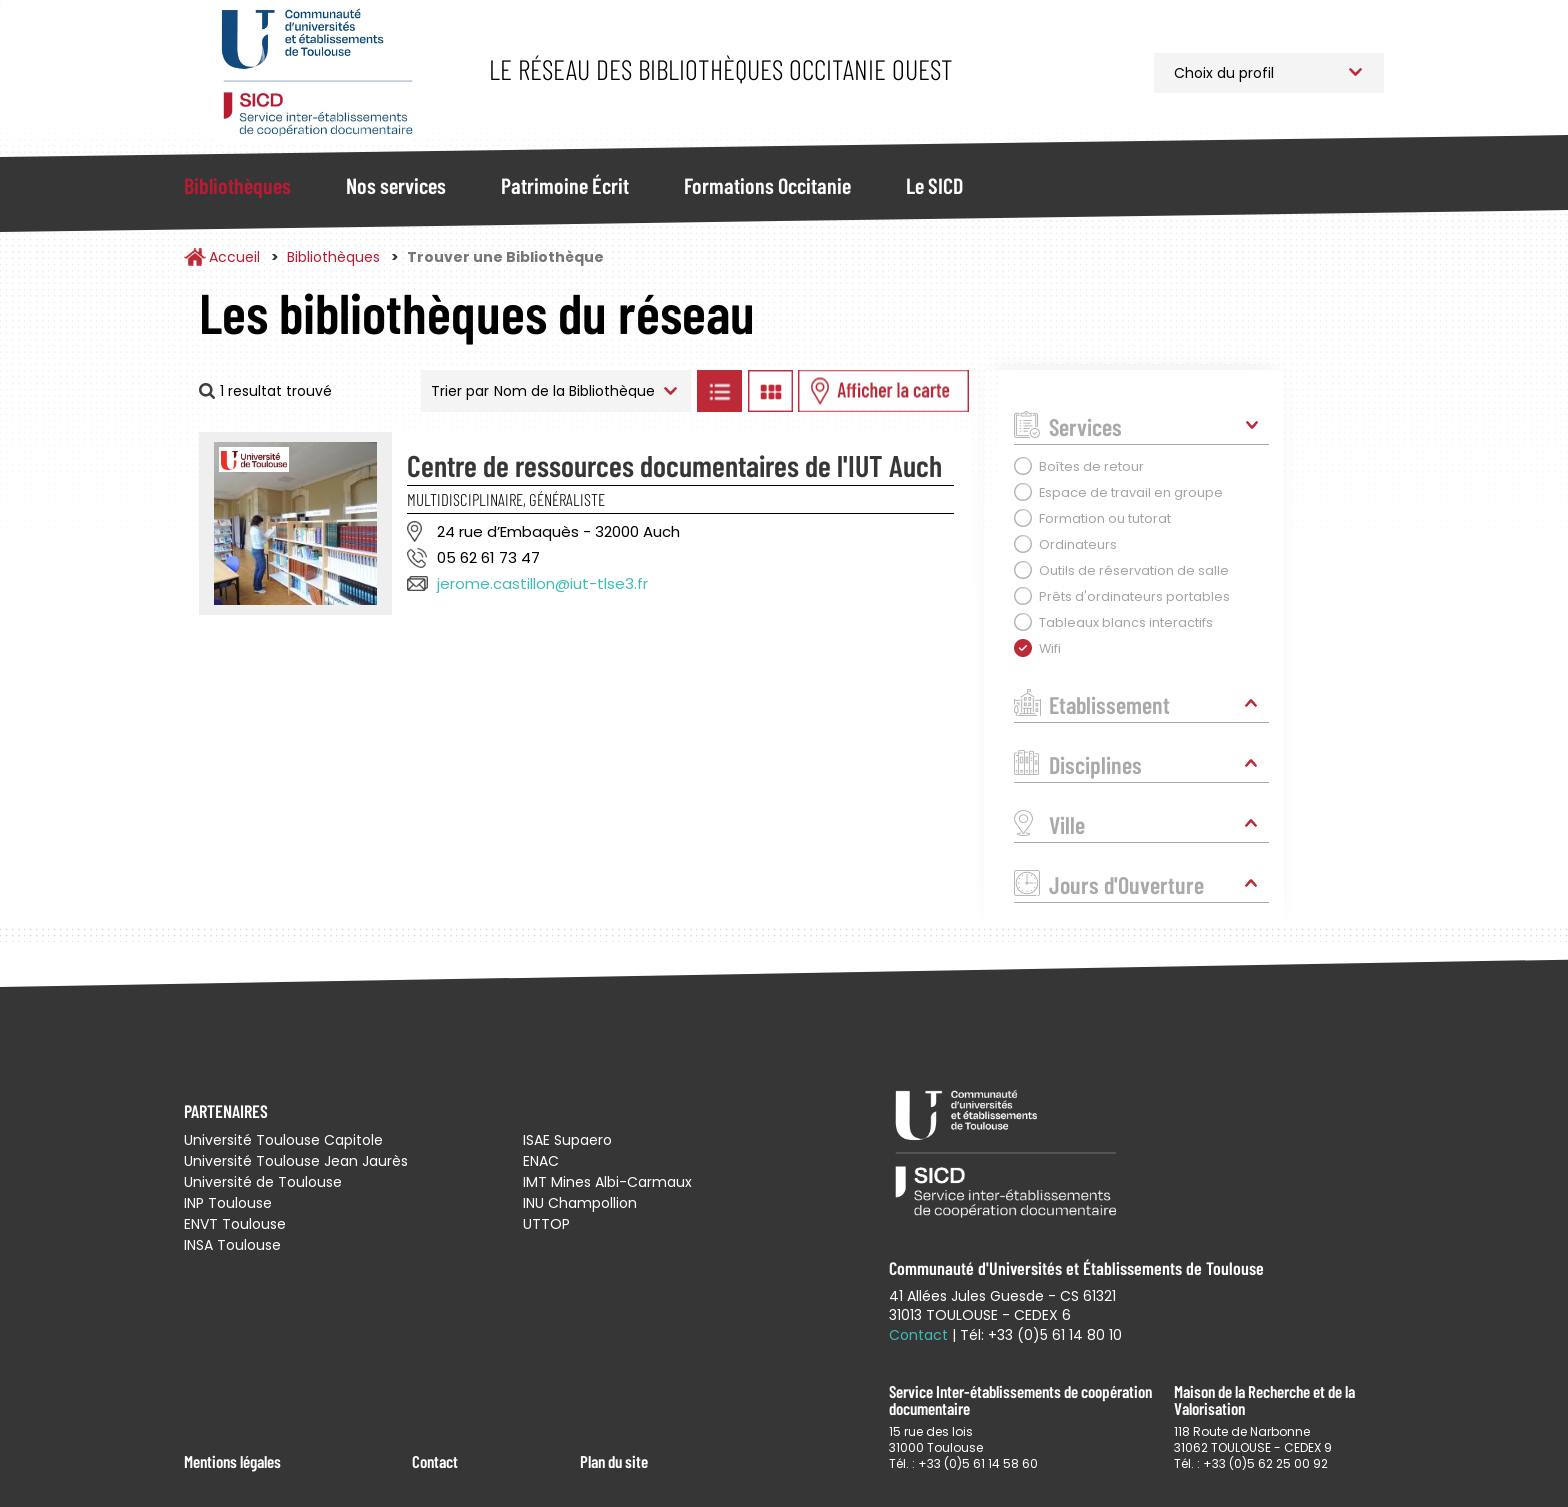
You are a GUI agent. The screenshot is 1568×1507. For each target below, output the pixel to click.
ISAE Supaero (567, 1140)
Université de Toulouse (263, 1182)
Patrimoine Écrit (565, 185)
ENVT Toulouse (235, 1224)
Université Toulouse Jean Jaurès (296, 1161)
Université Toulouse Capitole (283, 1140)
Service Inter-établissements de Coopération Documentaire (316, 72)
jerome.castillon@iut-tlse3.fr (542, 583)
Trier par (460, 391)
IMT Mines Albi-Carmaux (607, 1182)
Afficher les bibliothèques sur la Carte (883, 391)
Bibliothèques (237, 185)
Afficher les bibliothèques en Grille (770, 391)
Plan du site (614, 1461)
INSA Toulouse (232, 1245)
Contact (435, 1461)
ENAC (541, 1161)
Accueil (234, 257)
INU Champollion (580, 1203)
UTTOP (546, 1224)
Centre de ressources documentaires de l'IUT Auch (674, 465)
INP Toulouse (228, 1203)
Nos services (396, 185)
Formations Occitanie (767, 185)
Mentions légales (232, 1461)
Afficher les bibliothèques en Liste (719, 391)
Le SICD (934, 185)
